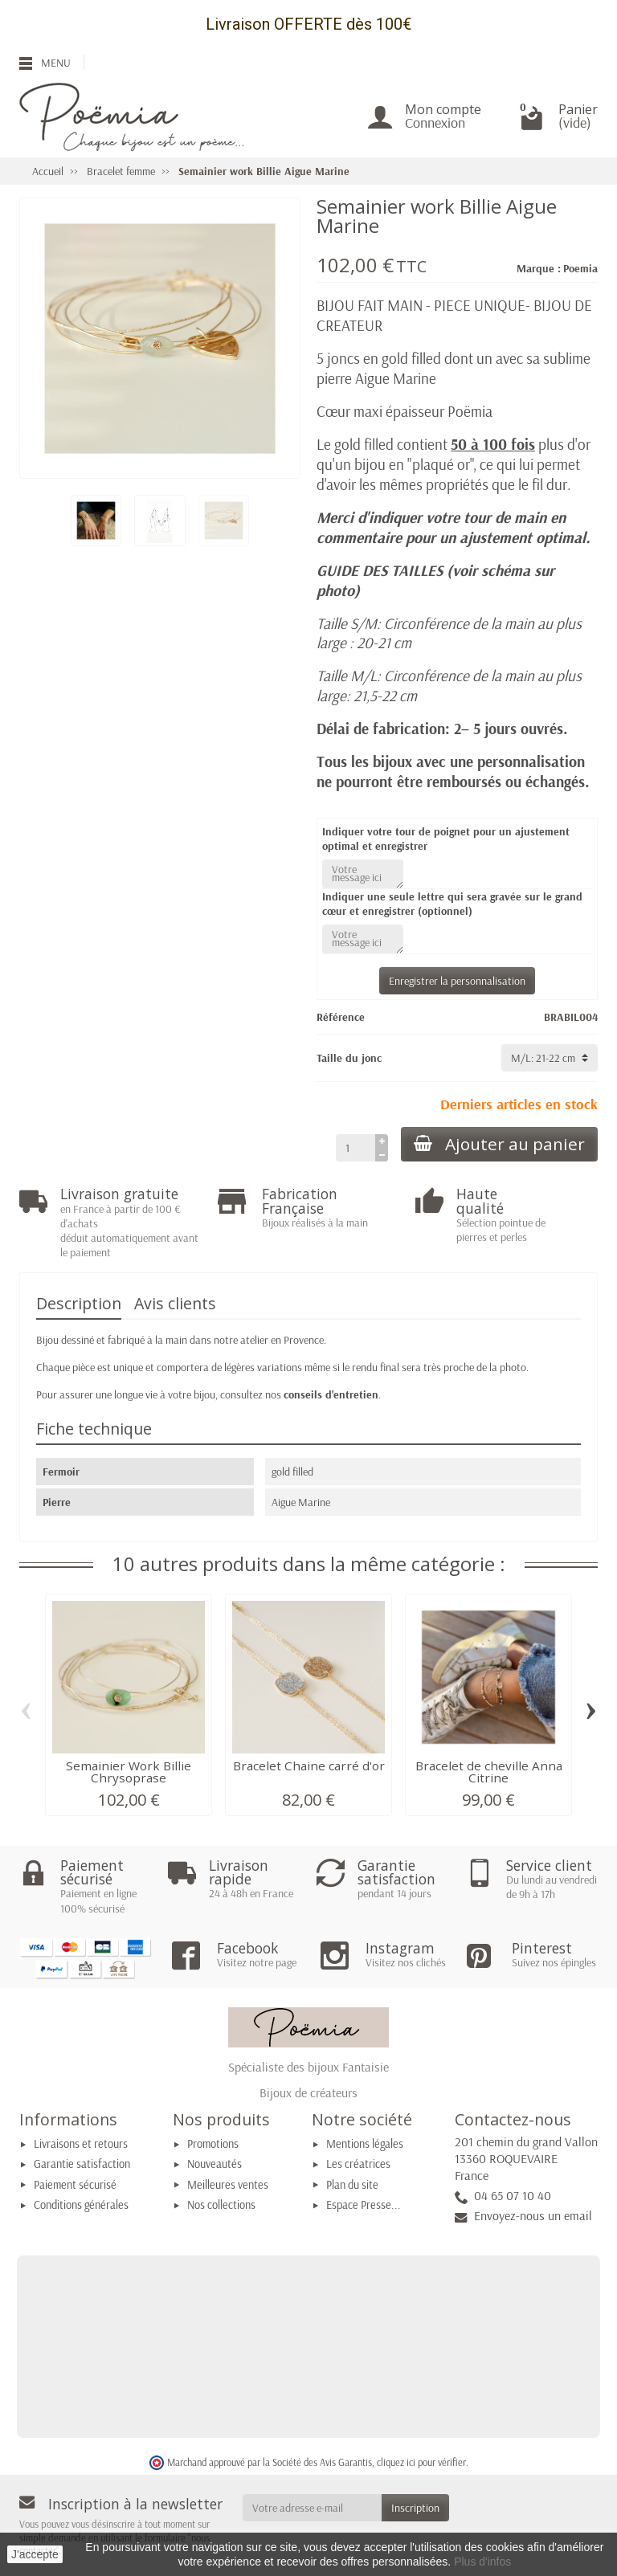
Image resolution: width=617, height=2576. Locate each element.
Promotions (213, 2144)
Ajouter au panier (499, 1144)
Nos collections (221, 2205)
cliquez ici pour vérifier (421, 2462)
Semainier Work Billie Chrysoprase (128, 1771)
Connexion (435, 122)
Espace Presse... (363, 2205)
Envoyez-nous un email (533, 2215)
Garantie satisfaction (82, 2164)
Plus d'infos (482, 2561)
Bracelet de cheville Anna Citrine (488, 1771)
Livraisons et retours (81, 2144)
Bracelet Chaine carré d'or (309, 1765)
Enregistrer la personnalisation (457, 981)
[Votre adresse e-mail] (312, 2507)
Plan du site (352, 2185)
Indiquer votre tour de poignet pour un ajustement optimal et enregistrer (446, 838)
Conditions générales (81, 2205)
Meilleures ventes (227, 2185)
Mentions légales (364, 2144)
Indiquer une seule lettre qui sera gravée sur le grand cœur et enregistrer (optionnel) (452, 903)
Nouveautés (214, 2164)
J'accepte (35, 2554)
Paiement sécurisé (75, 2185)
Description (78, 1303)
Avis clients (175, 1303)
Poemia (580, 268)
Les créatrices (358, 2164)
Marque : (539, 268)
